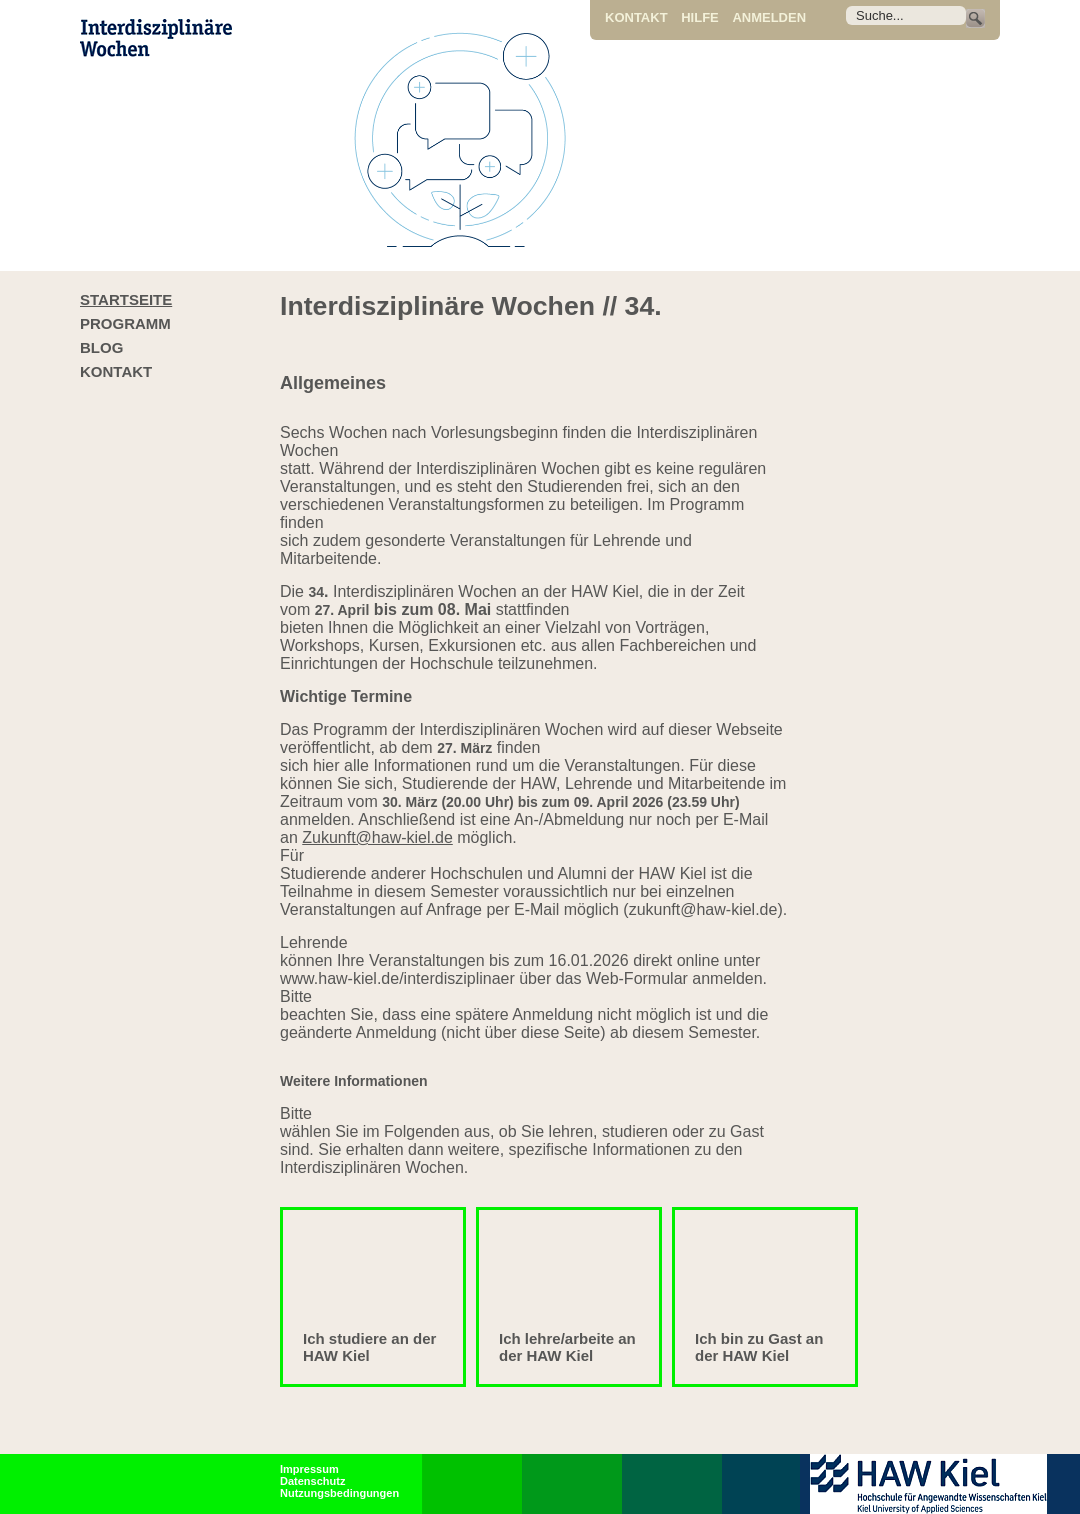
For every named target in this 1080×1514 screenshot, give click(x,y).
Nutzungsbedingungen (339, 1493)
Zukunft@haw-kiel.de (377, 837)
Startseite (126, 299)
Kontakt (636, 17)
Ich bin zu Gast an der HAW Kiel (759, 1347)
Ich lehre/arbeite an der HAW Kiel (567, 1347)
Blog (101, 347)
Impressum (309, 1469)
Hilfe (700, 17)
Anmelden (769, 17)
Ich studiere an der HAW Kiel (369, 1347)
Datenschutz (312, 1481)
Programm (125, 323)
